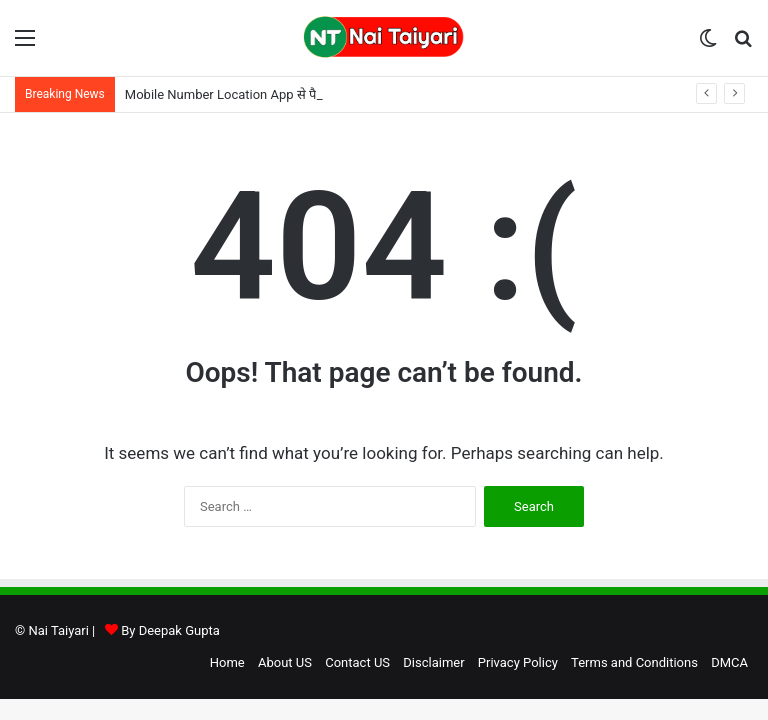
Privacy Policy (518, 662)
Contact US (357, 662)
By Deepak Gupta (170, 630)
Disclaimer (433, 662)
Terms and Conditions (634, 662)
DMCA (729, 662)
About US (285, 662)
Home (227, 662)
